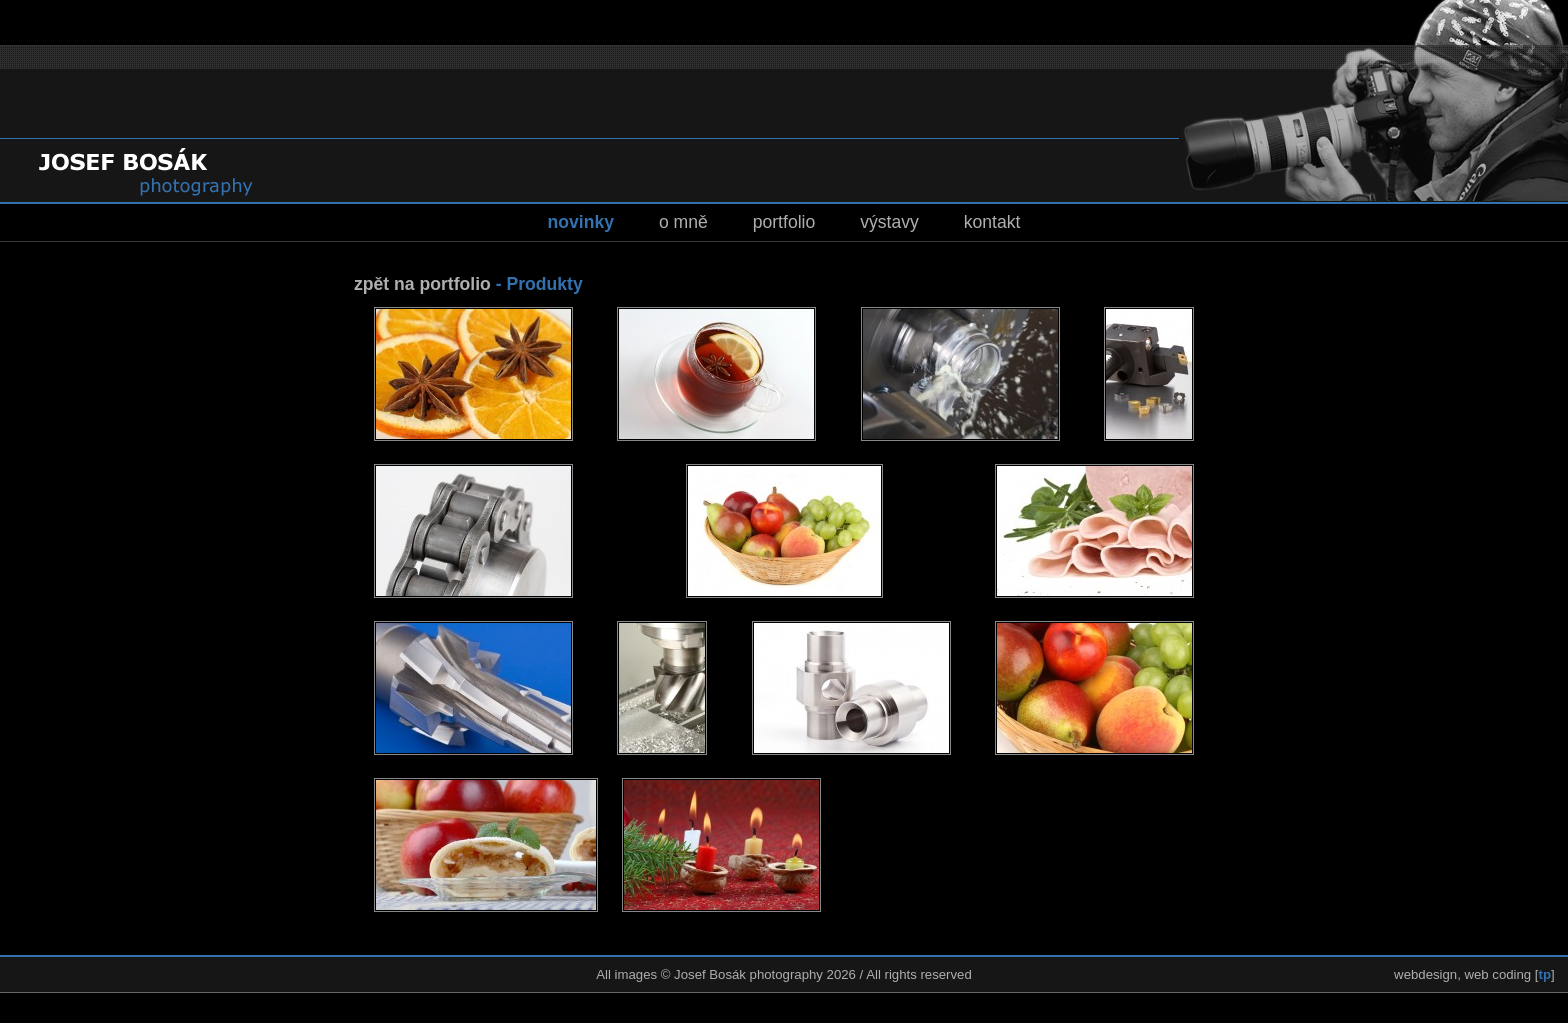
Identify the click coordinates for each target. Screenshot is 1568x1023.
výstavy (889, 222)
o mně (683, 222)
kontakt (992, 222)
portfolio (784, 222)
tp (1545, 974)
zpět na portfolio (422, 284)
